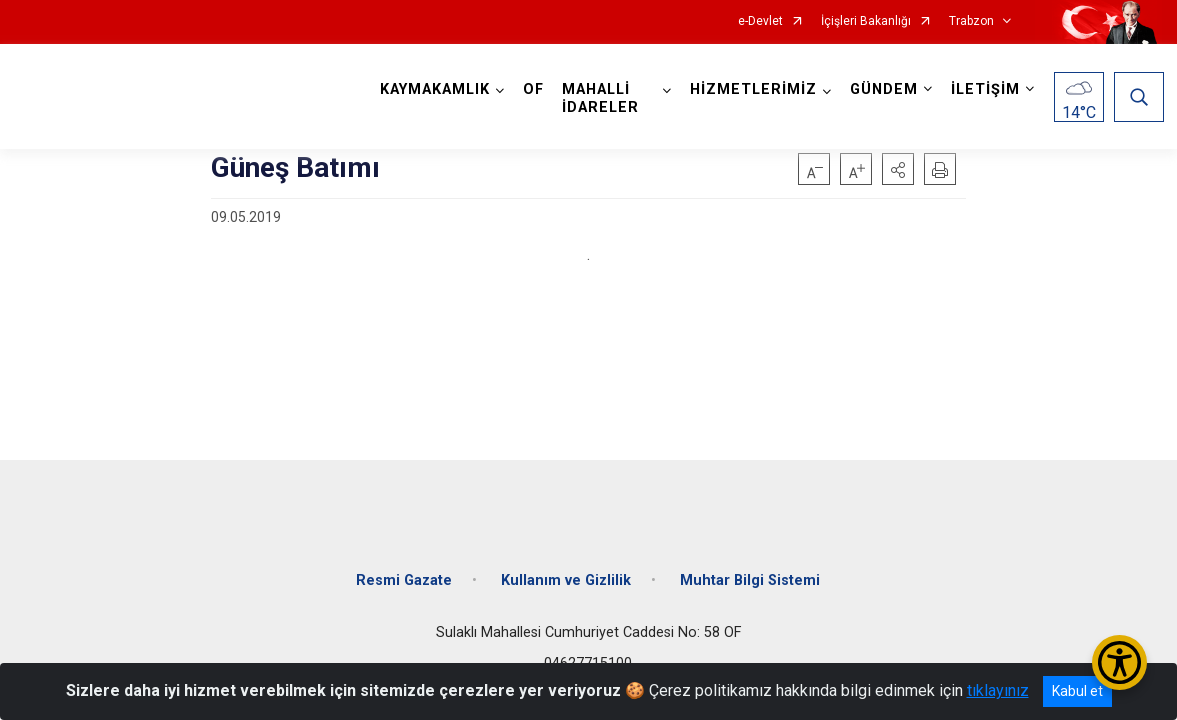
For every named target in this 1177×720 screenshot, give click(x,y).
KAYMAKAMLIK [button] (437, 89)
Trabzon (971, 21)
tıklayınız (998, 690)
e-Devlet (760, 21)
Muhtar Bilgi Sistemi (750, 572)
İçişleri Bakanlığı (866, 21)
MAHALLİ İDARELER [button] (602, 98)
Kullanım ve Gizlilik (566, 572)
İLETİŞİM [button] (983, 89)
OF (535, 89)
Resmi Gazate (404, 572)
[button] (898, 169)
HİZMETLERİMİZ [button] (751, 89)
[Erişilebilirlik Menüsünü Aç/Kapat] (1119, 662)
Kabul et (1077, 691)
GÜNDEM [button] (882, 89)
